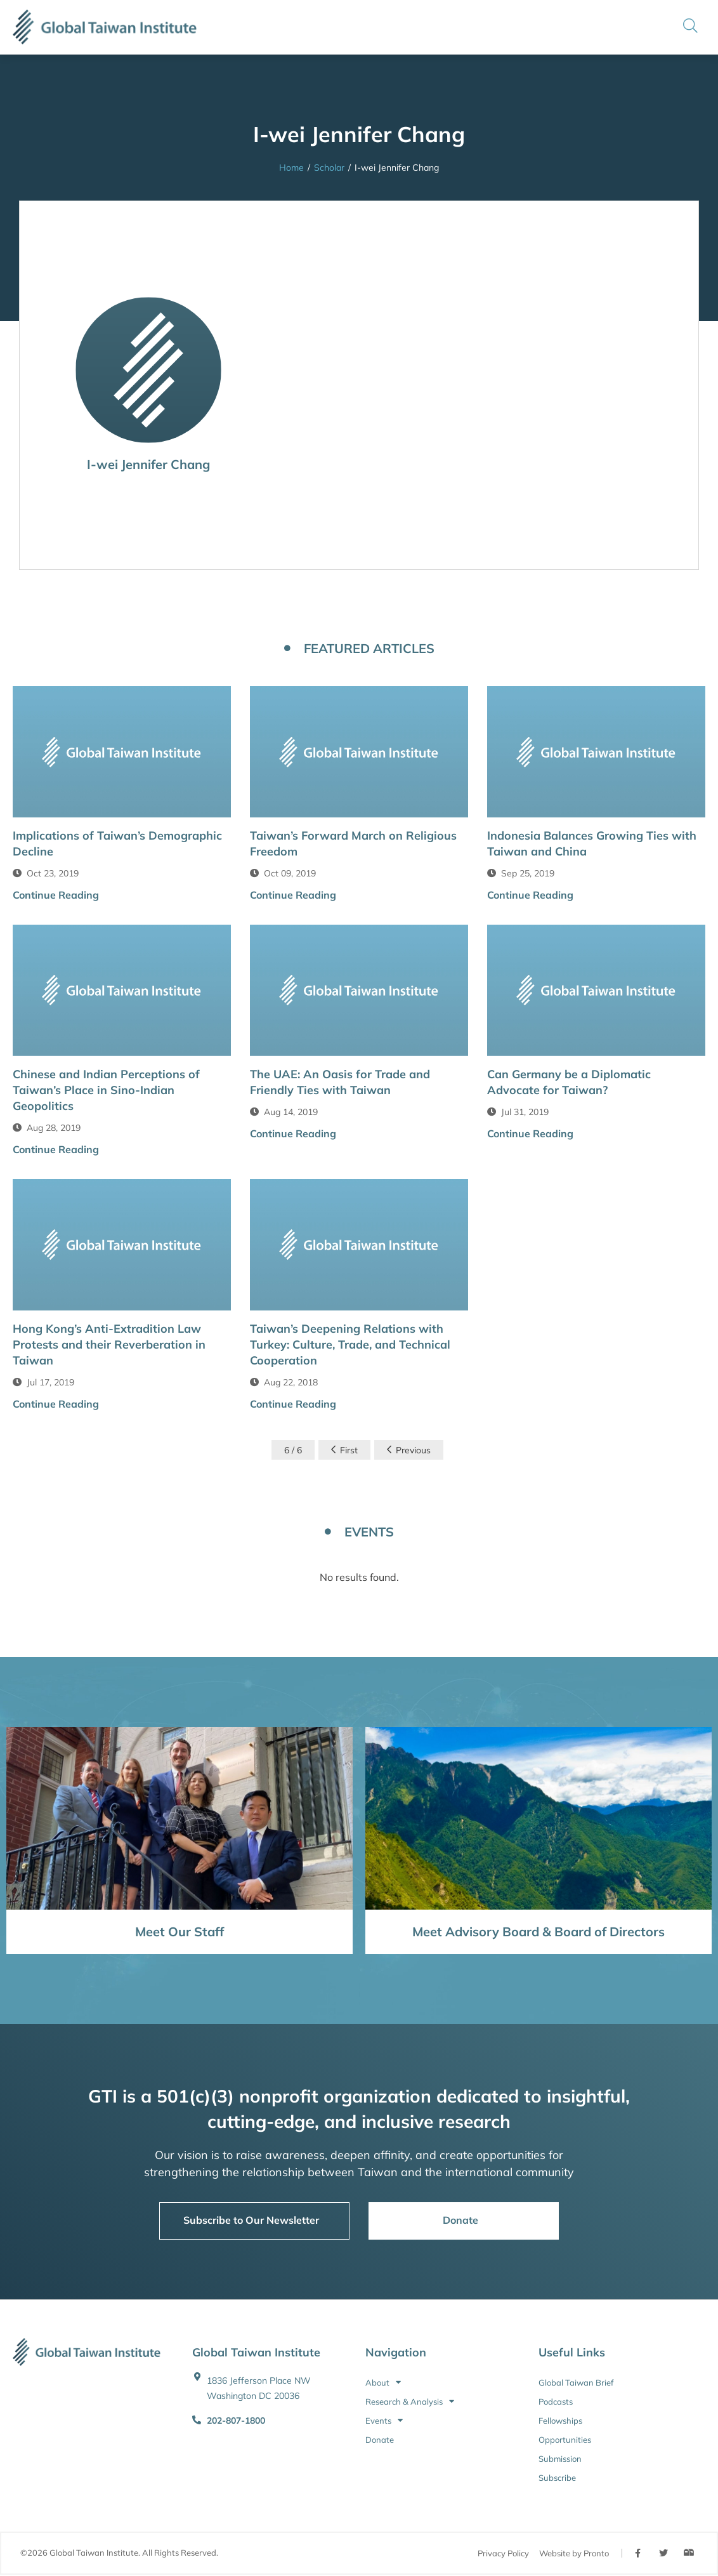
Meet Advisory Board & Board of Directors (538, 1931)
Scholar (329, 167)
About (383, 2382)
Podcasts (555, 2401)
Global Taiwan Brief (575, 2382)
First (344, 1450)
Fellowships (560, 2420)
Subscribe (557, 2478)
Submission (560, 2459)
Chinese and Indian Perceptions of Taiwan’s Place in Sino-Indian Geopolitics (106, 1090)
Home (291, 167)
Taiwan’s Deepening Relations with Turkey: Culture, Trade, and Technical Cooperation (350, 1344)
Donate (379, 2439)
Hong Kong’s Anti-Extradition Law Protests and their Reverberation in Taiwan (109, 1344)
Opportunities (564, 2439)
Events (384, 2420)
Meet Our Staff (179, 1931)
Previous (409, 1450)
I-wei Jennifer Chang (148, 464)
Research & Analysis (409, 2401)
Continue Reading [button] (56, 895)
